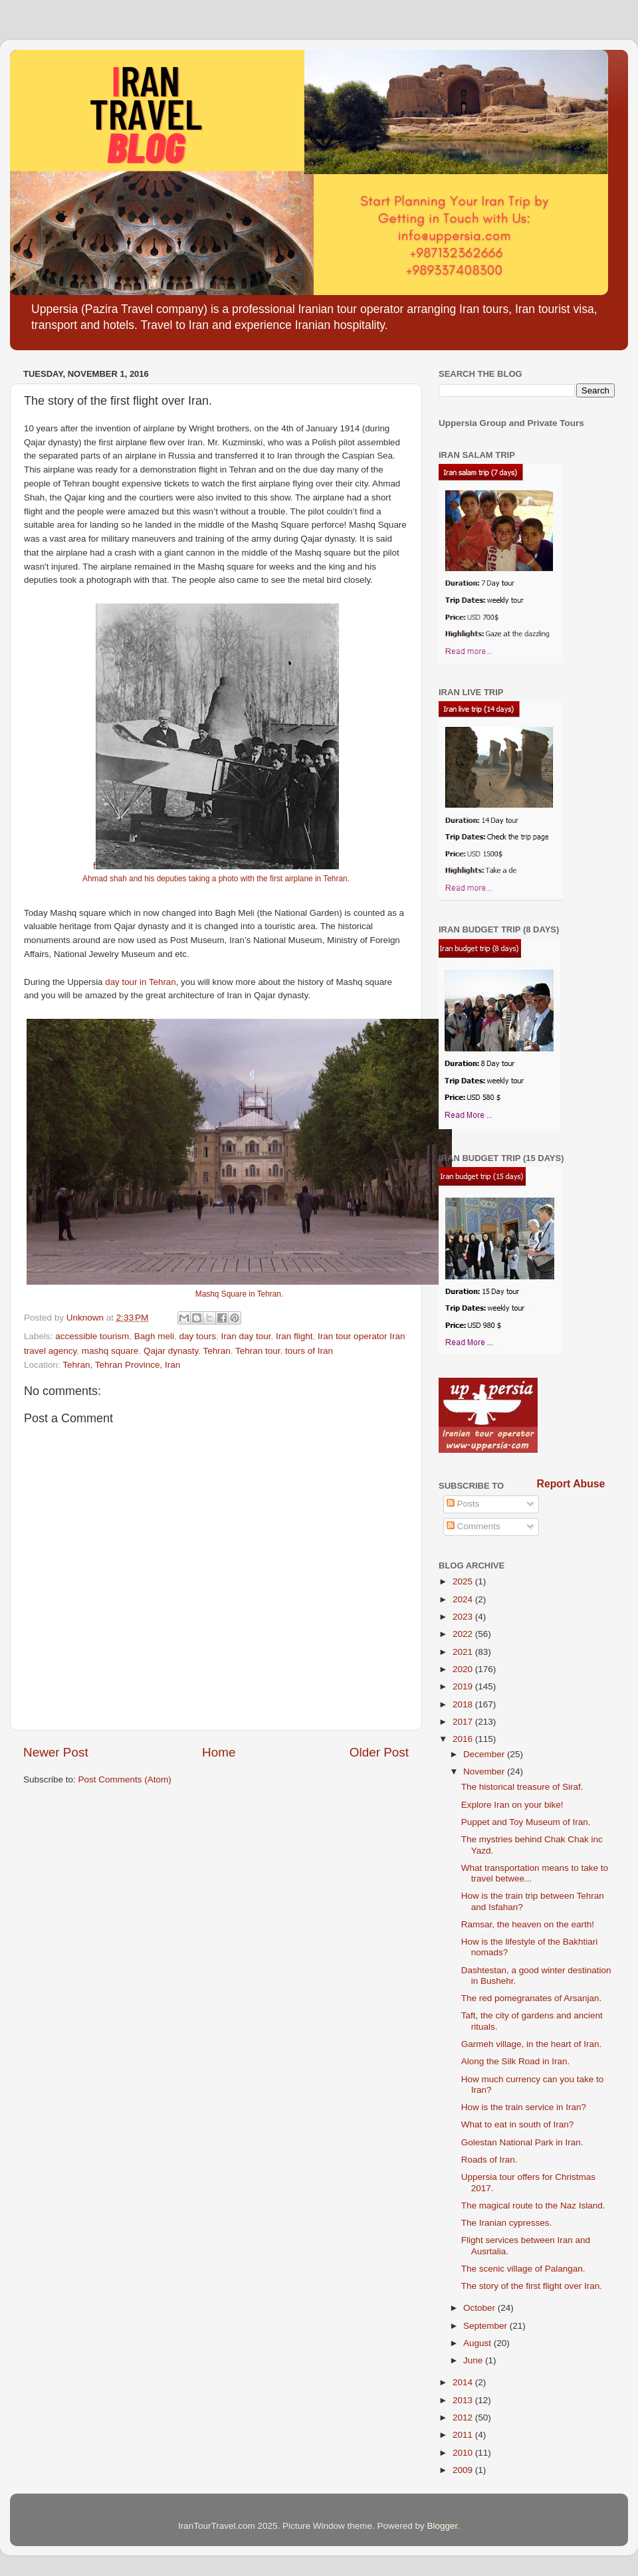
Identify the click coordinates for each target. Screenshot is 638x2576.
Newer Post (55, 1752)
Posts (463, 1504)
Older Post (379, 1752)
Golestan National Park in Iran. (522, 2142)
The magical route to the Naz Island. (533, 2205)
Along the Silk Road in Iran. (515, 2061)
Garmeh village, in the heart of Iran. (531, 2044)
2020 (464, 1669)
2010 (464, 2453)
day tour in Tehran (140, 982)
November (485, 1771)
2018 (464, 1704)
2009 (464, 2470)
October (480, 2308)
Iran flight (294, 1336)
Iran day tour (245, 1336)
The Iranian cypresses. (506, 2223)
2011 (464, 2435)
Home (218, 1752)
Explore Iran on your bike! (512, 1805)
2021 (464, 1652)
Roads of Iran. (489, 2160)
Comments (473, 1526)
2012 (464, 2417)
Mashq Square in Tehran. (239, 1294)
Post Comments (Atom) (124, 1779)
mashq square (110, 1351)
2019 (464, 1686)
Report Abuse (571, 1483)
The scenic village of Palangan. (523, 2269)
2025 (464, 1581)
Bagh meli (154, 1336)
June (474, 2360)
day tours (197, 1336)
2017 (464, 1722)
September (486, 2326)
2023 (464, 1617)
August (478, 2343)
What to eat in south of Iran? (517, 2124)
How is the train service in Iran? (523, 2107)
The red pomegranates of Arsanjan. (531, 1998)
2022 (464, 1634)
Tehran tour (257, 1351)
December (485, 1754)
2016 (464, 1739)
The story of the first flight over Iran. (531, 2286)
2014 (464, 2382)
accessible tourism (92, 1336)
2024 (464, 1599)
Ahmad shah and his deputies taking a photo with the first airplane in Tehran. (216, 878)
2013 (464, 2400)
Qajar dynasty (171, 1351)
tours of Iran (309, 1351)
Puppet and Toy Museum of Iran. (526, 1822)
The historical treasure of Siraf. (522, 1787)
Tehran (216, 1351)
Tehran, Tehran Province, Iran (121, 1365)
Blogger (442, 2526)
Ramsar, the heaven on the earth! (527, 1924)
